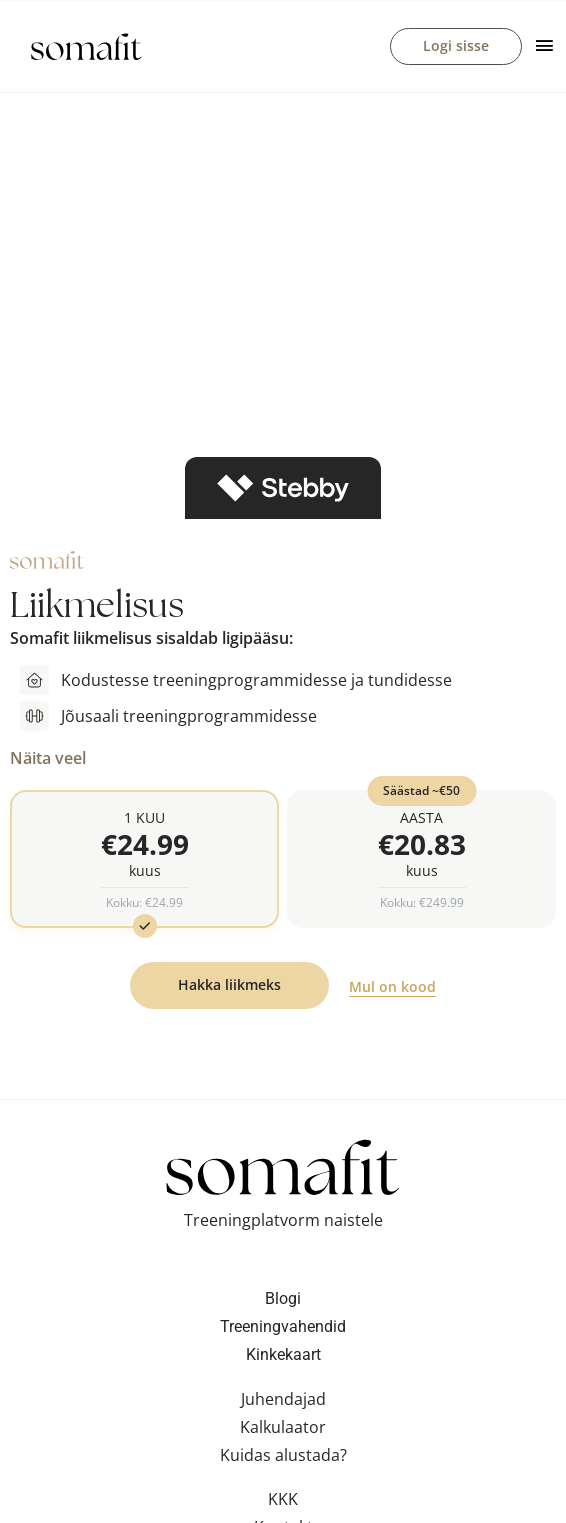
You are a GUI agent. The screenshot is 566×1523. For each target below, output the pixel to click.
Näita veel (48, 760)
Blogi (283, 1302)
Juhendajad (283, 1403)
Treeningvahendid (283, 1330)
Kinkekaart (283, 1358)
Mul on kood (392, 990)
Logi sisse (456, 46)
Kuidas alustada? (283, 1459)
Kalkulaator (283, 1431)
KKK (283, 1503)
